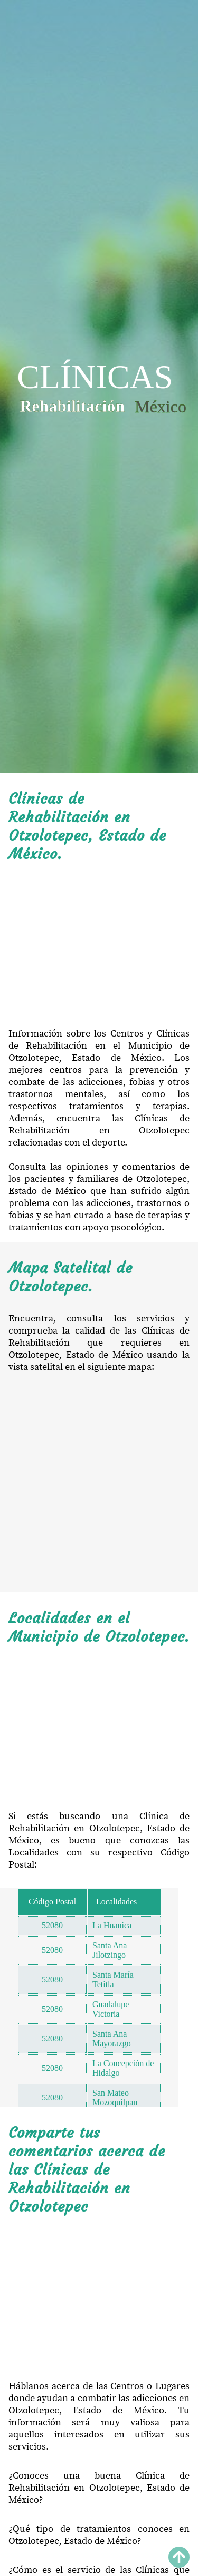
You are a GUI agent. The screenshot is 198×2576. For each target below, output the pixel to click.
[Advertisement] (99, 945)
